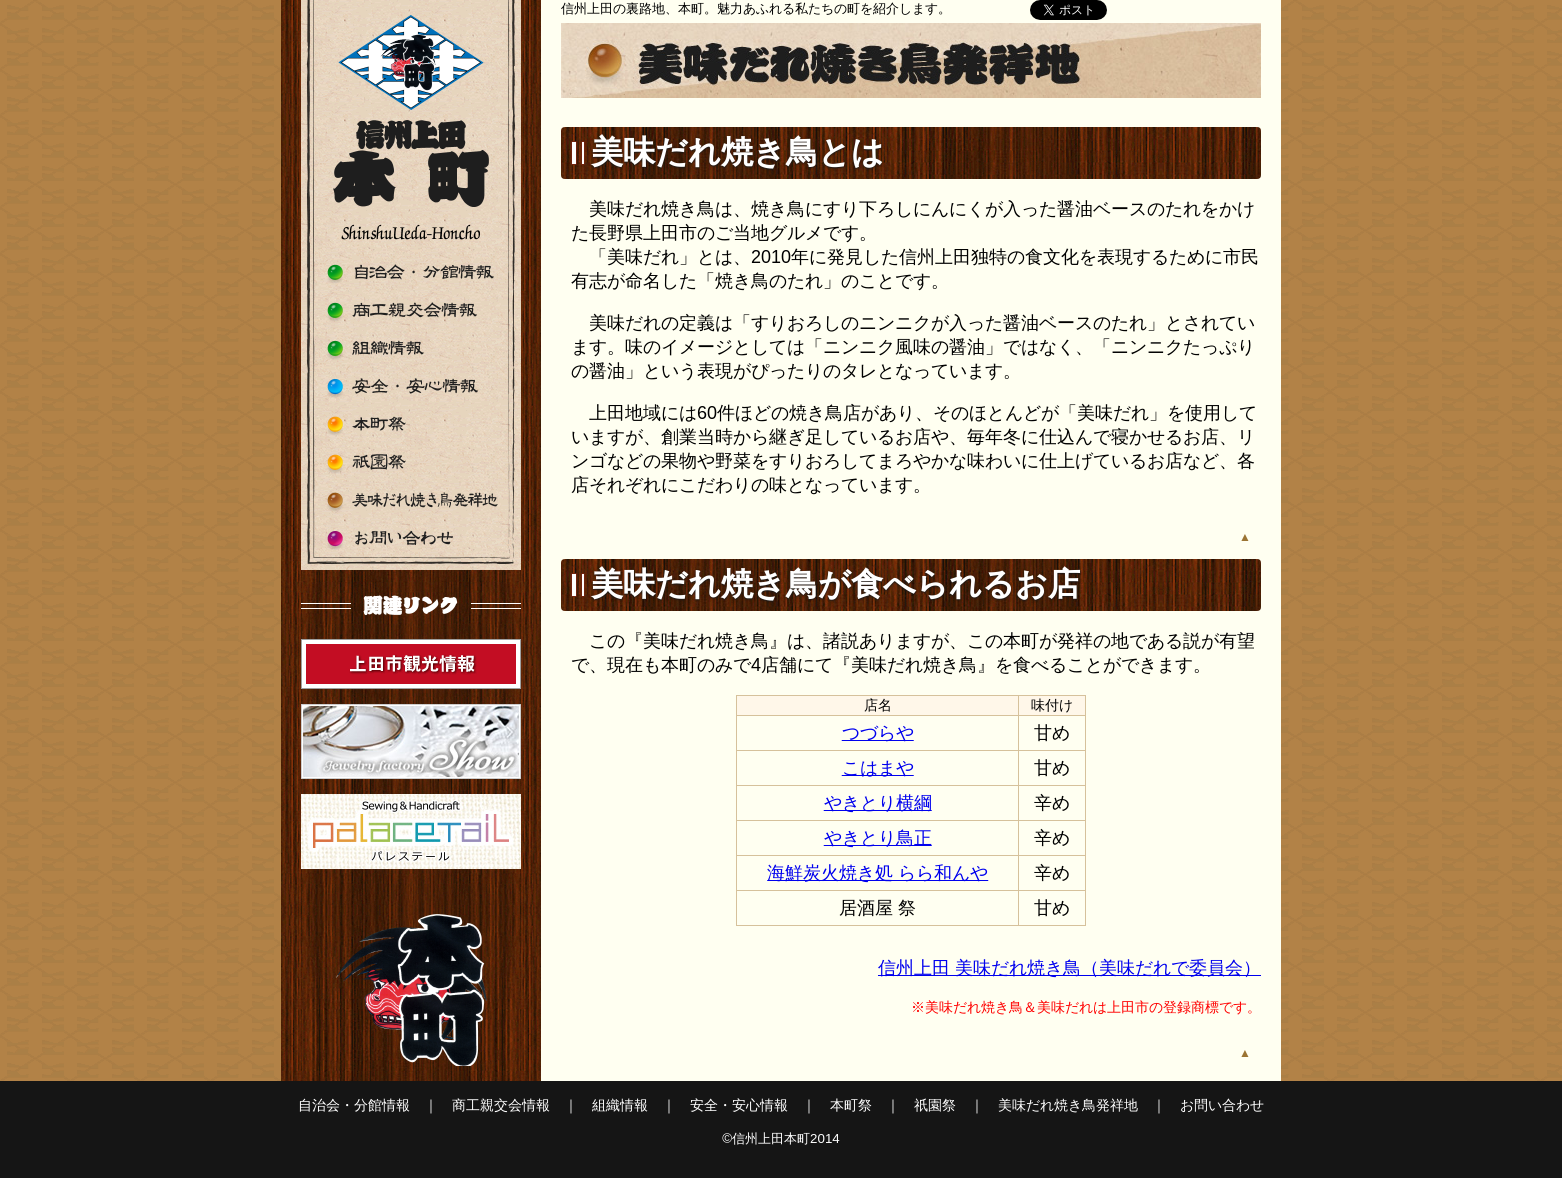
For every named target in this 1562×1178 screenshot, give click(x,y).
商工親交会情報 (411, 310)
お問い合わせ (411, 538)
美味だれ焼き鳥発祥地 (411, 500)
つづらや (878, 733)
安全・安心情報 (411, 386)
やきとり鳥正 (878, 838)
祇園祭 (411, 462)
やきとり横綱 (878, 803)
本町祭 (411, 424)
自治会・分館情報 (411, 272)
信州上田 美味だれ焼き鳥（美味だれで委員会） (1069, 968)
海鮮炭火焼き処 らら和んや (877, 873)
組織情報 (411, 348)
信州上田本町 (411, 130)
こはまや (878, 768)
